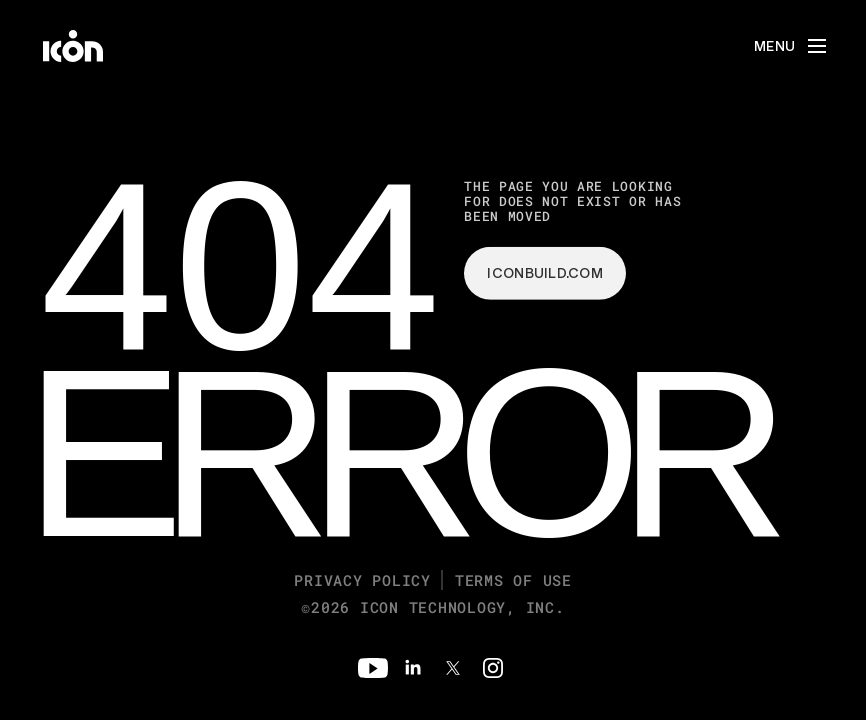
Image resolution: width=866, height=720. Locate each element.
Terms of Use (513, 580)
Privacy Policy (362, 580)
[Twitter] (453, 668)
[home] (73, 46)
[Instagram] (493, 668)
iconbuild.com (545, 273)
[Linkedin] (413, 668)
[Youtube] (373, 668)
